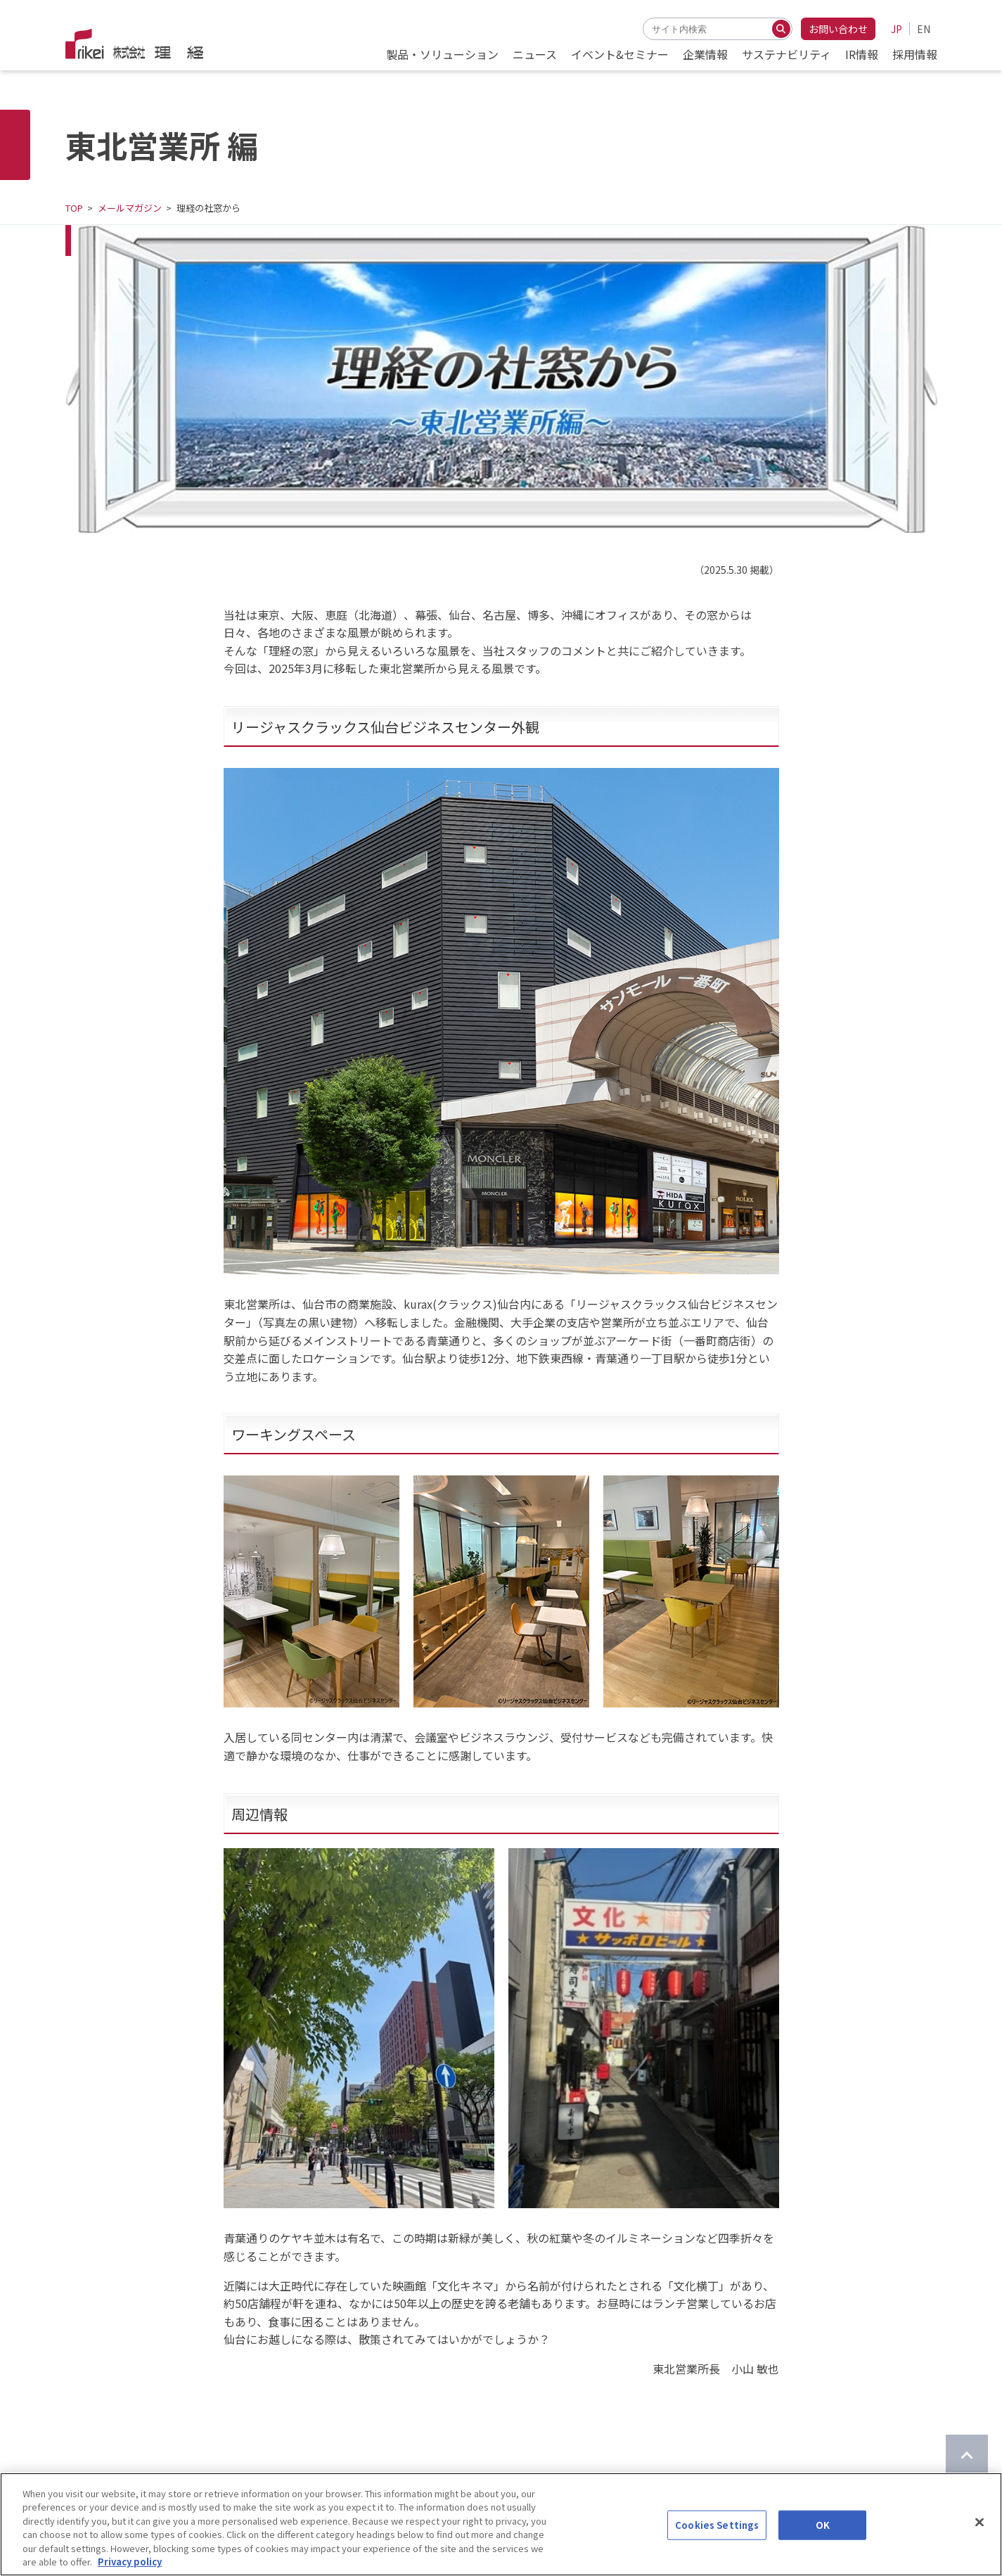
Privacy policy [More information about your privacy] (130, 2561)
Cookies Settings (717, 2525)
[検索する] (781, 29)
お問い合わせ (838, 29)
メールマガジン (130, 207)
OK (823, 2525)
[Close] (979, 2522)
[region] (501, 2524)
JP (896, 29)
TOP (74, 207)
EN (923, 29)
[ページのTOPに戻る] (967, 2456)
